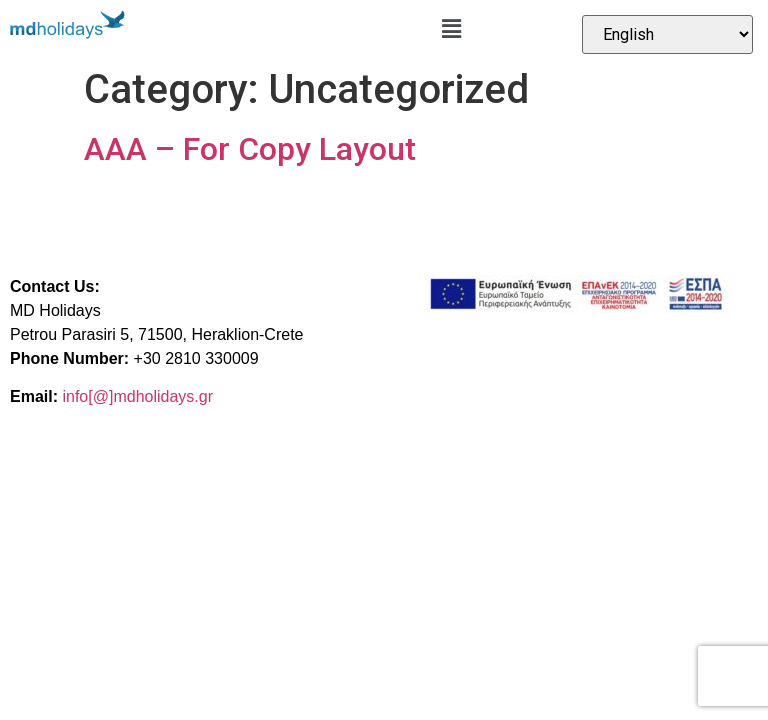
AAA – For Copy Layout (250, 149)
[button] (451, 29)
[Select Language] (667, 34)
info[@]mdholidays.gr (137, 396)
